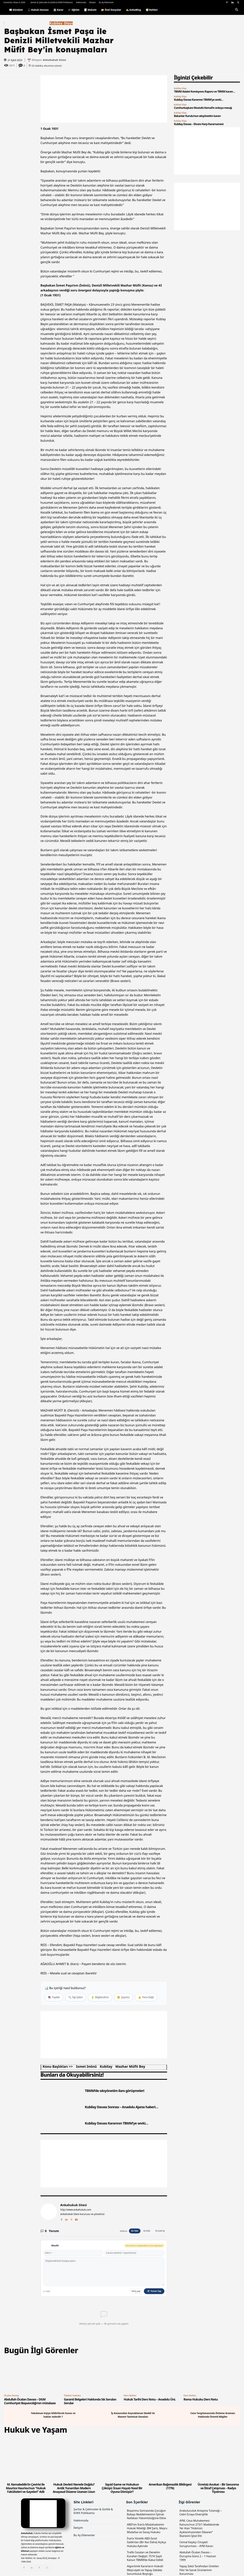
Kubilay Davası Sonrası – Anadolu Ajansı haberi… (121, 2107)
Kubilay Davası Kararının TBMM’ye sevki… (116, 2123)
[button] (236, 10)
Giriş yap (135, 2291)
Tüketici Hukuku (72, 2395)
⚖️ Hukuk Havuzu (38, 9)
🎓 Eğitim (73, 9)
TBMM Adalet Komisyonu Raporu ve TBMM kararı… (204, 91)
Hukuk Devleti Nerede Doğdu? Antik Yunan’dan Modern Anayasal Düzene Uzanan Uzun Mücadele (74, 2490)
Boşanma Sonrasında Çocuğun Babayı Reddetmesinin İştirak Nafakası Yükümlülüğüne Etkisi (146, 2514)
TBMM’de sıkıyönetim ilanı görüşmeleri (114, 2091)
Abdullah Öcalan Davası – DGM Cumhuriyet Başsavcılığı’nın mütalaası (30, 2401)
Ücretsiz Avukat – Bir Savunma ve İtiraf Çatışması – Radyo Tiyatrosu (218, 2488)
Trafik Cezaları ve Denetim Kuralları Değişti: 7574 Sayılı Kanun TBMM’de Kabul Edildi (145, 2556)
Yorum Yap (154, 2291)
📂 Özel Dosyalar (111, 9)
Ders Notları (130, 2395)
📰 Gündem (16, 9)
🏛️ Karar (58, 9)
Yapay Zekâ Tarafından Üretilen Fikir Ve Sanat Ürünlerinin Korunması (199, 2570)
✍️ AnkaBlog (133, 9)
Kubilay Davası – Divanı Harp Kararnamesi (198, 124)
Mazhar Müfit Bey (130, 2066)
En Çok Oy (160, 2231)
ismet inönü (86, 2066)
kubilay (106, 2066)
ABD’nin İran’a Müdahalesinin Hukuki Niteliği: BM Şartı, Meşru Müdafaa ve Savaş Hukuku (147, 2528)
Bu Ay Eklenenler (106, 2)
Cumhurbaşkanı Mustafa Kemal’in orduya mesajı (203, 108)
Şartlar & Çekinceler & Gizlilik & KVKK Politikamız (51, 2)
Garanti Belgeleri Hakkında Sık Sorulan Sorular (90, 2401)
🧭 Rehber (152, 9)
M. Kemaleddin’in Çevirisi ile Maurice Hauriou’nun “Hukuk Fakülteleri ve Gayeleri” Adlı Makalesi (26, 2490)
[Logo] (5, 10)
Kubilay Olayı (61, 23)
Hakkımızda (81, 2)
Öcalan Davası (11, 2395)
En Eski (147, 2231)
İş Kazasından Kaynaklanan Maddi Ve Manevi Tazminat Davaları (133, 2415)
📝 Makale (90, 9)
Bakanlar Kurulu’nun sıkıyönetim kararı (197, 116)
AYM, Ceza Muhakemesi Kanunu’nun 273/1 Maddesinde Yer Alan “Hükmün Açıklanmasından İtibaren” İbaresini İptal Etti (199, 2528)
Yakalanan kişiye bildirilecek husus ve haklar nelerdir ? (53, 2415)
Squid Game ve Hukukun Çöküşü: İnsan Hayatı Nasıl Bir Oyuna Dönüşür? (122, 2488)
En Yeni (134, 2231)
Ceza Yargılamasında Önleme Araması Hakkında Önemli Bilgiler (212, 2415)
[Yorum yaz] (104, 2271)
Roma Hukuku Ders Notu (201, 2399)
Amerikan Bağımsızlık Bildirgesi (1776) (170, 2486)
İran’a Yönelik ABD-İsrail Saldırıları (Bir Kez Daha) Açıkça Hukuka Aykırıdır (146, 2542)
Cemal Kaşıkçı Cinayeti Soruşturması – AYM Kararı (196, 2544)
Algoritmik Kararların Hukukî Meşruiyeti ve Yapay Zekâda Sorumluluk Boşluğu (145, 2570)
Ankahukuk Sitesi (54, 60)
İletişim (92, 2)
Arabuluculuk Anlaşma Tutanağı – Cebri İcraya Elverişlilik (200, 2512)
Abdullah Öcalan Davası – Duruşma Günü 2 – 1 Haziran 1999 (197, 2556)
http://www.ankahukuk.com (75, 2209)
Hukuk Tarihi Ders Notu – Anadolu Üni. (150, 2399)
